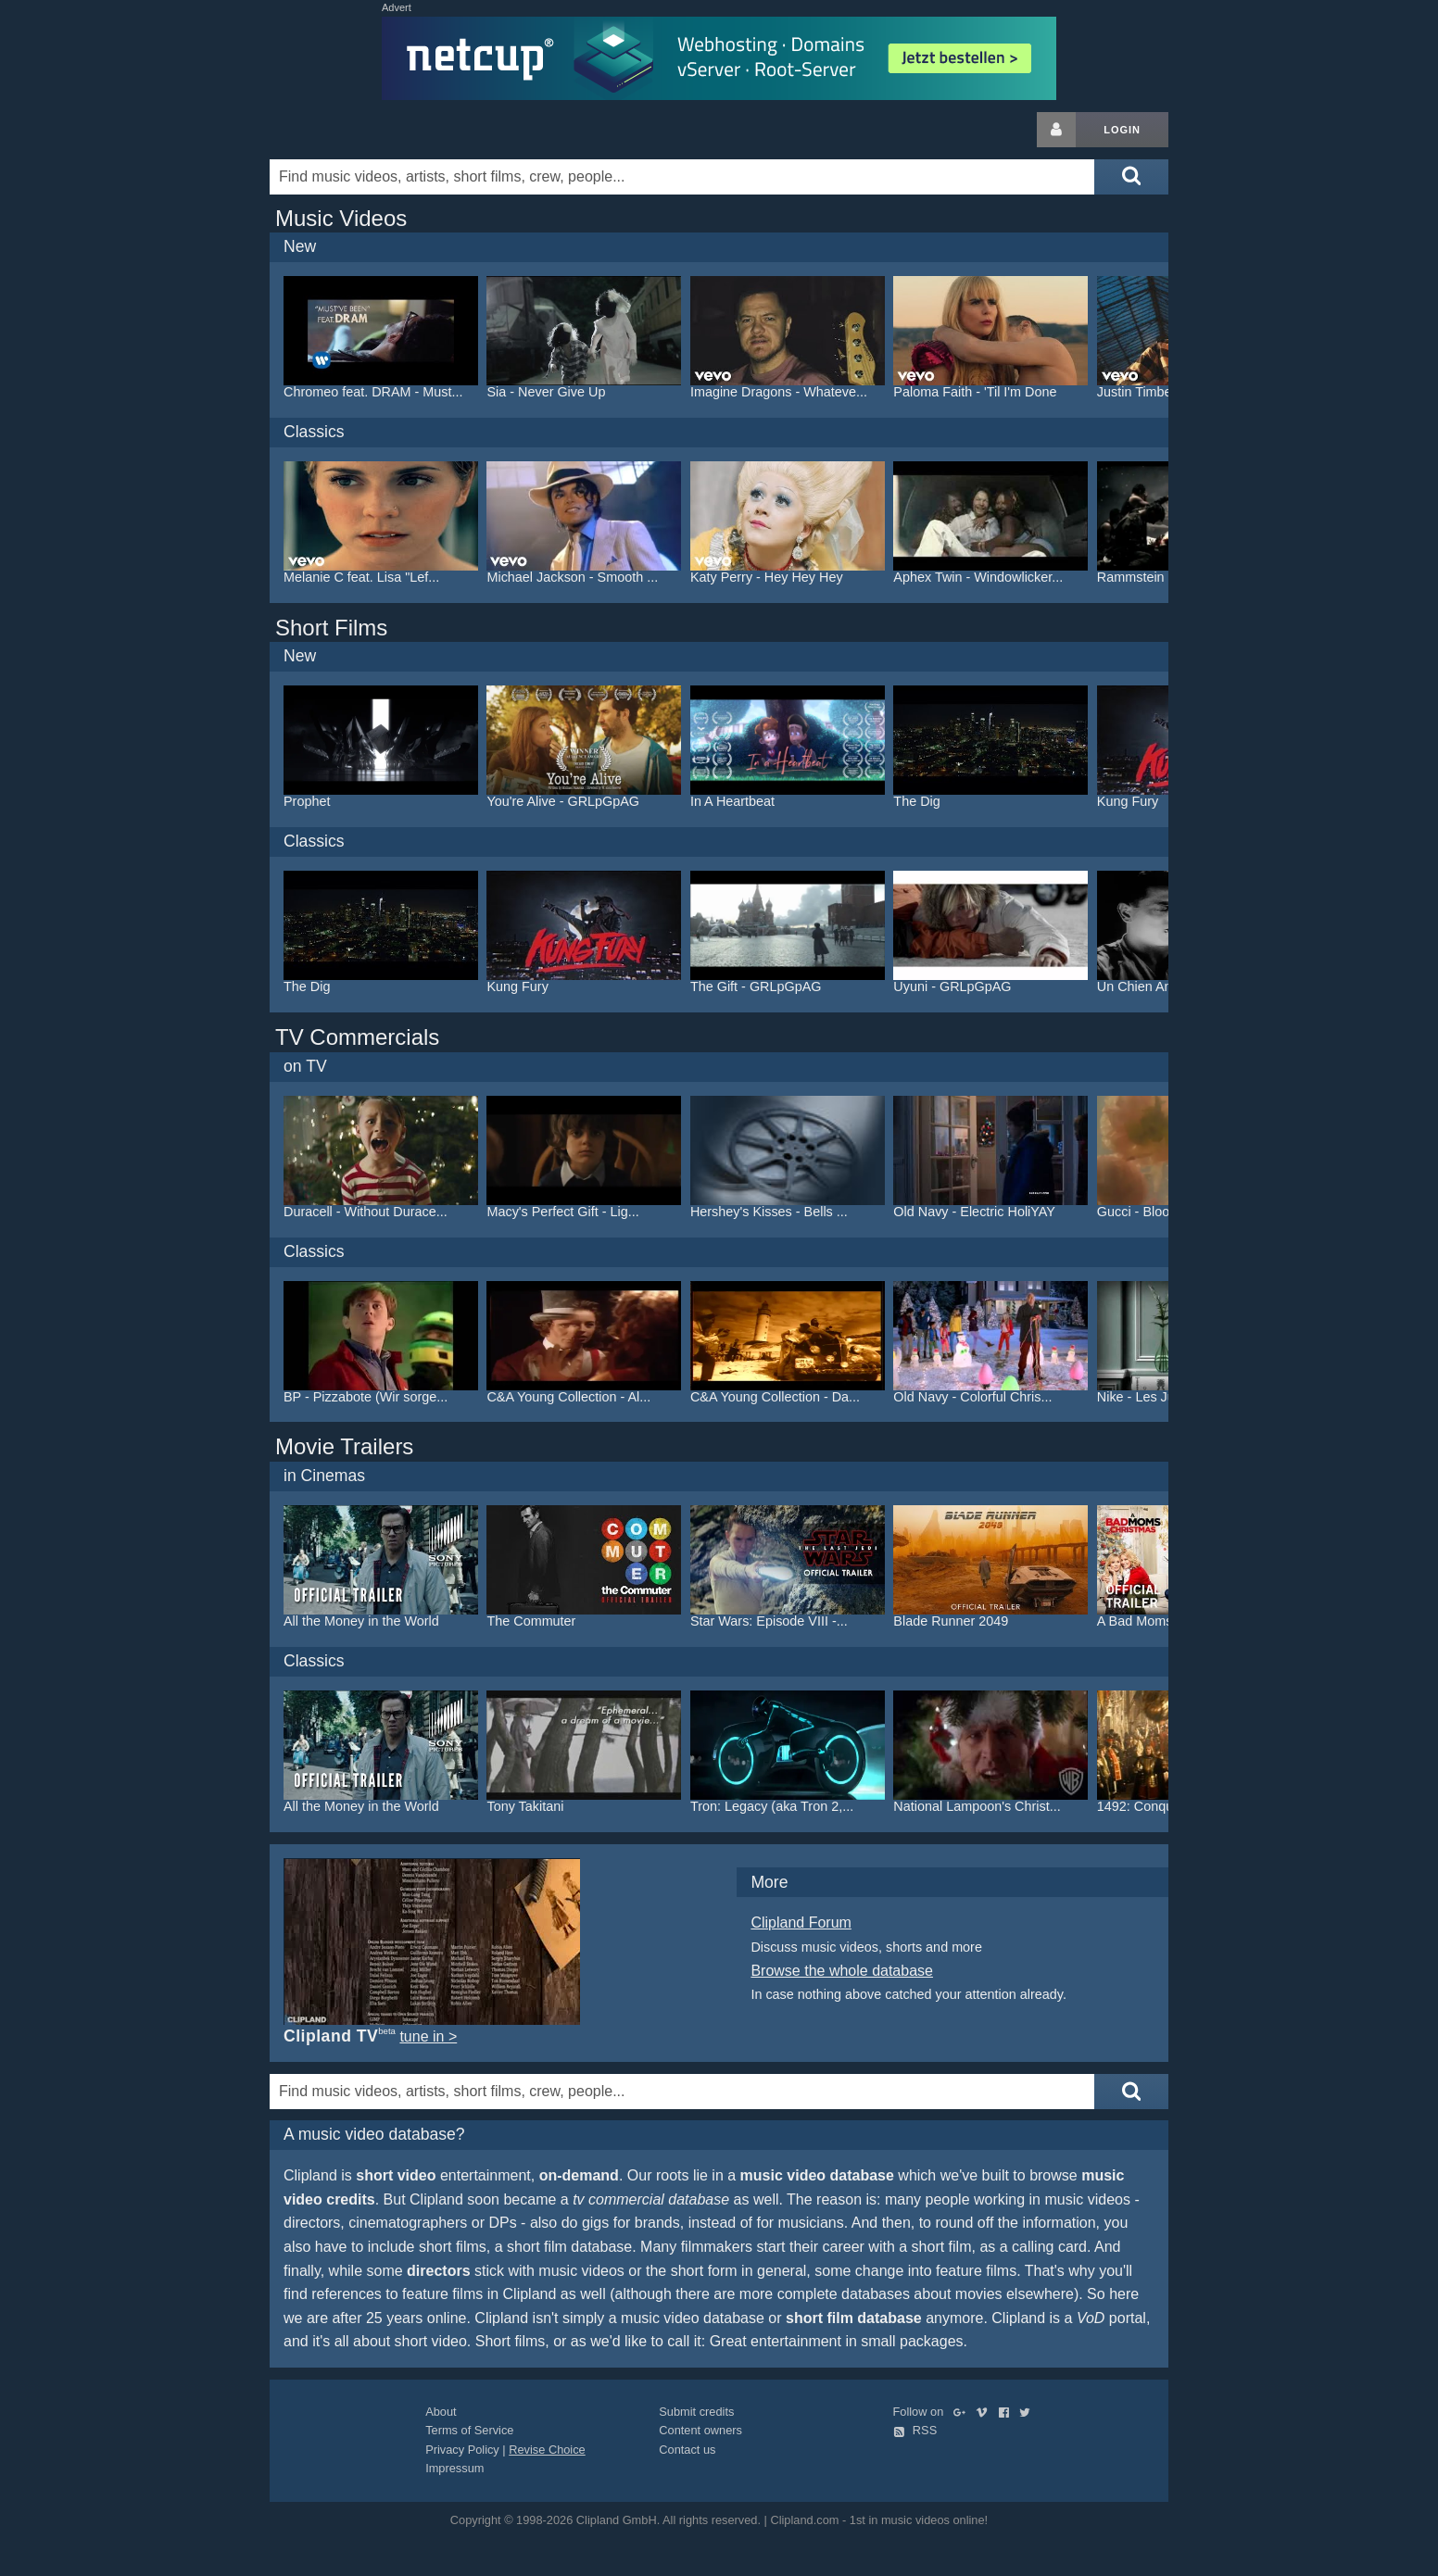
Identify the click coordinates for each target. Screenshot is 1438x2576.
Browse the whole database (842, 1971)
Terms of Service (469, 2430)
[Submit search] (1131, 177)
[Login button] (1056, 129)
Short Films (331, 627)
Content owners (700, 2430)
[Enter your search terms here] (682, 177)
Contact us (687, 2450)
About (440, 2412)
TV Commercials (357, 1036)
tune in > (428, 2036)
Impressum (454, 2468)
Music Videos (341, 218)
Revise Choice (547, 2450)
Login (1122, 129)
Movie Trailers (344, 1446)
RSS (915, 2430)
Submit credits (696, 2412)
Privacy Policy (462, 2450)
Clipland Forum (801, 1922)
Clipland (367, 129)
